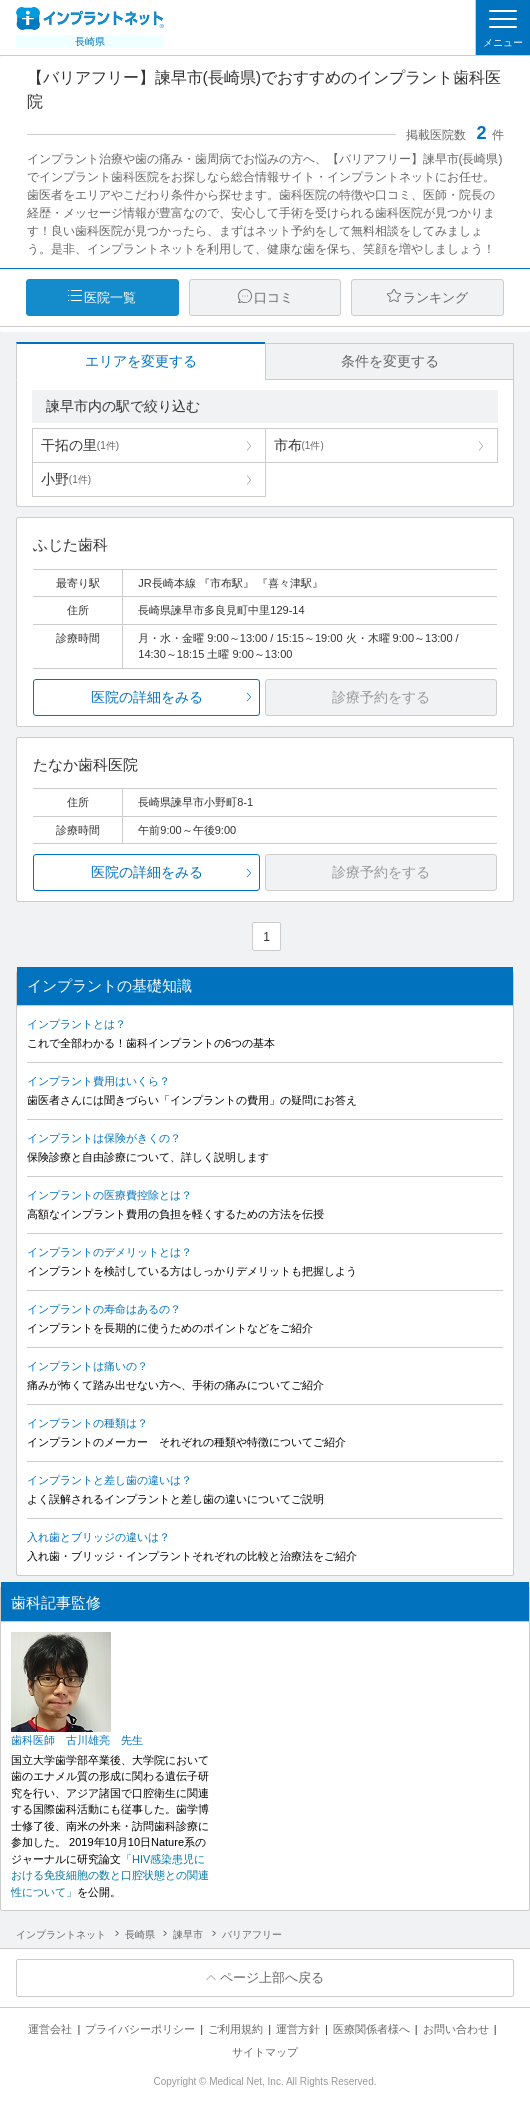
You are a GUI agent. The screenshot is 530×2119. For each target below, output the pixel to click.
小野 (66, 479)
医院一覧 (110, 297)
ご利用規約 (235, 2029)
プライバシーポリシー (140, 2029)
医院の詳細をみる (147, 697)
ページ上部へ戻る (272, 1977)
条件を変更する (390, 361)
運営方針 (298, 2029)
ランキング (435, 297)
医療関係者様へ (371, 2029)
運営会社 (50, 2029)
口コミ (273, 297)
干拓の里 (80, 445)
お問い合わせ (456, 2029)
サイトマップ (265, 2052)
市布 (299, 445)
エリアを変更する (141, 361)
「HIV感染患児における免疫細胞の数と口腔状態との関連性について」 (110, 1875)
